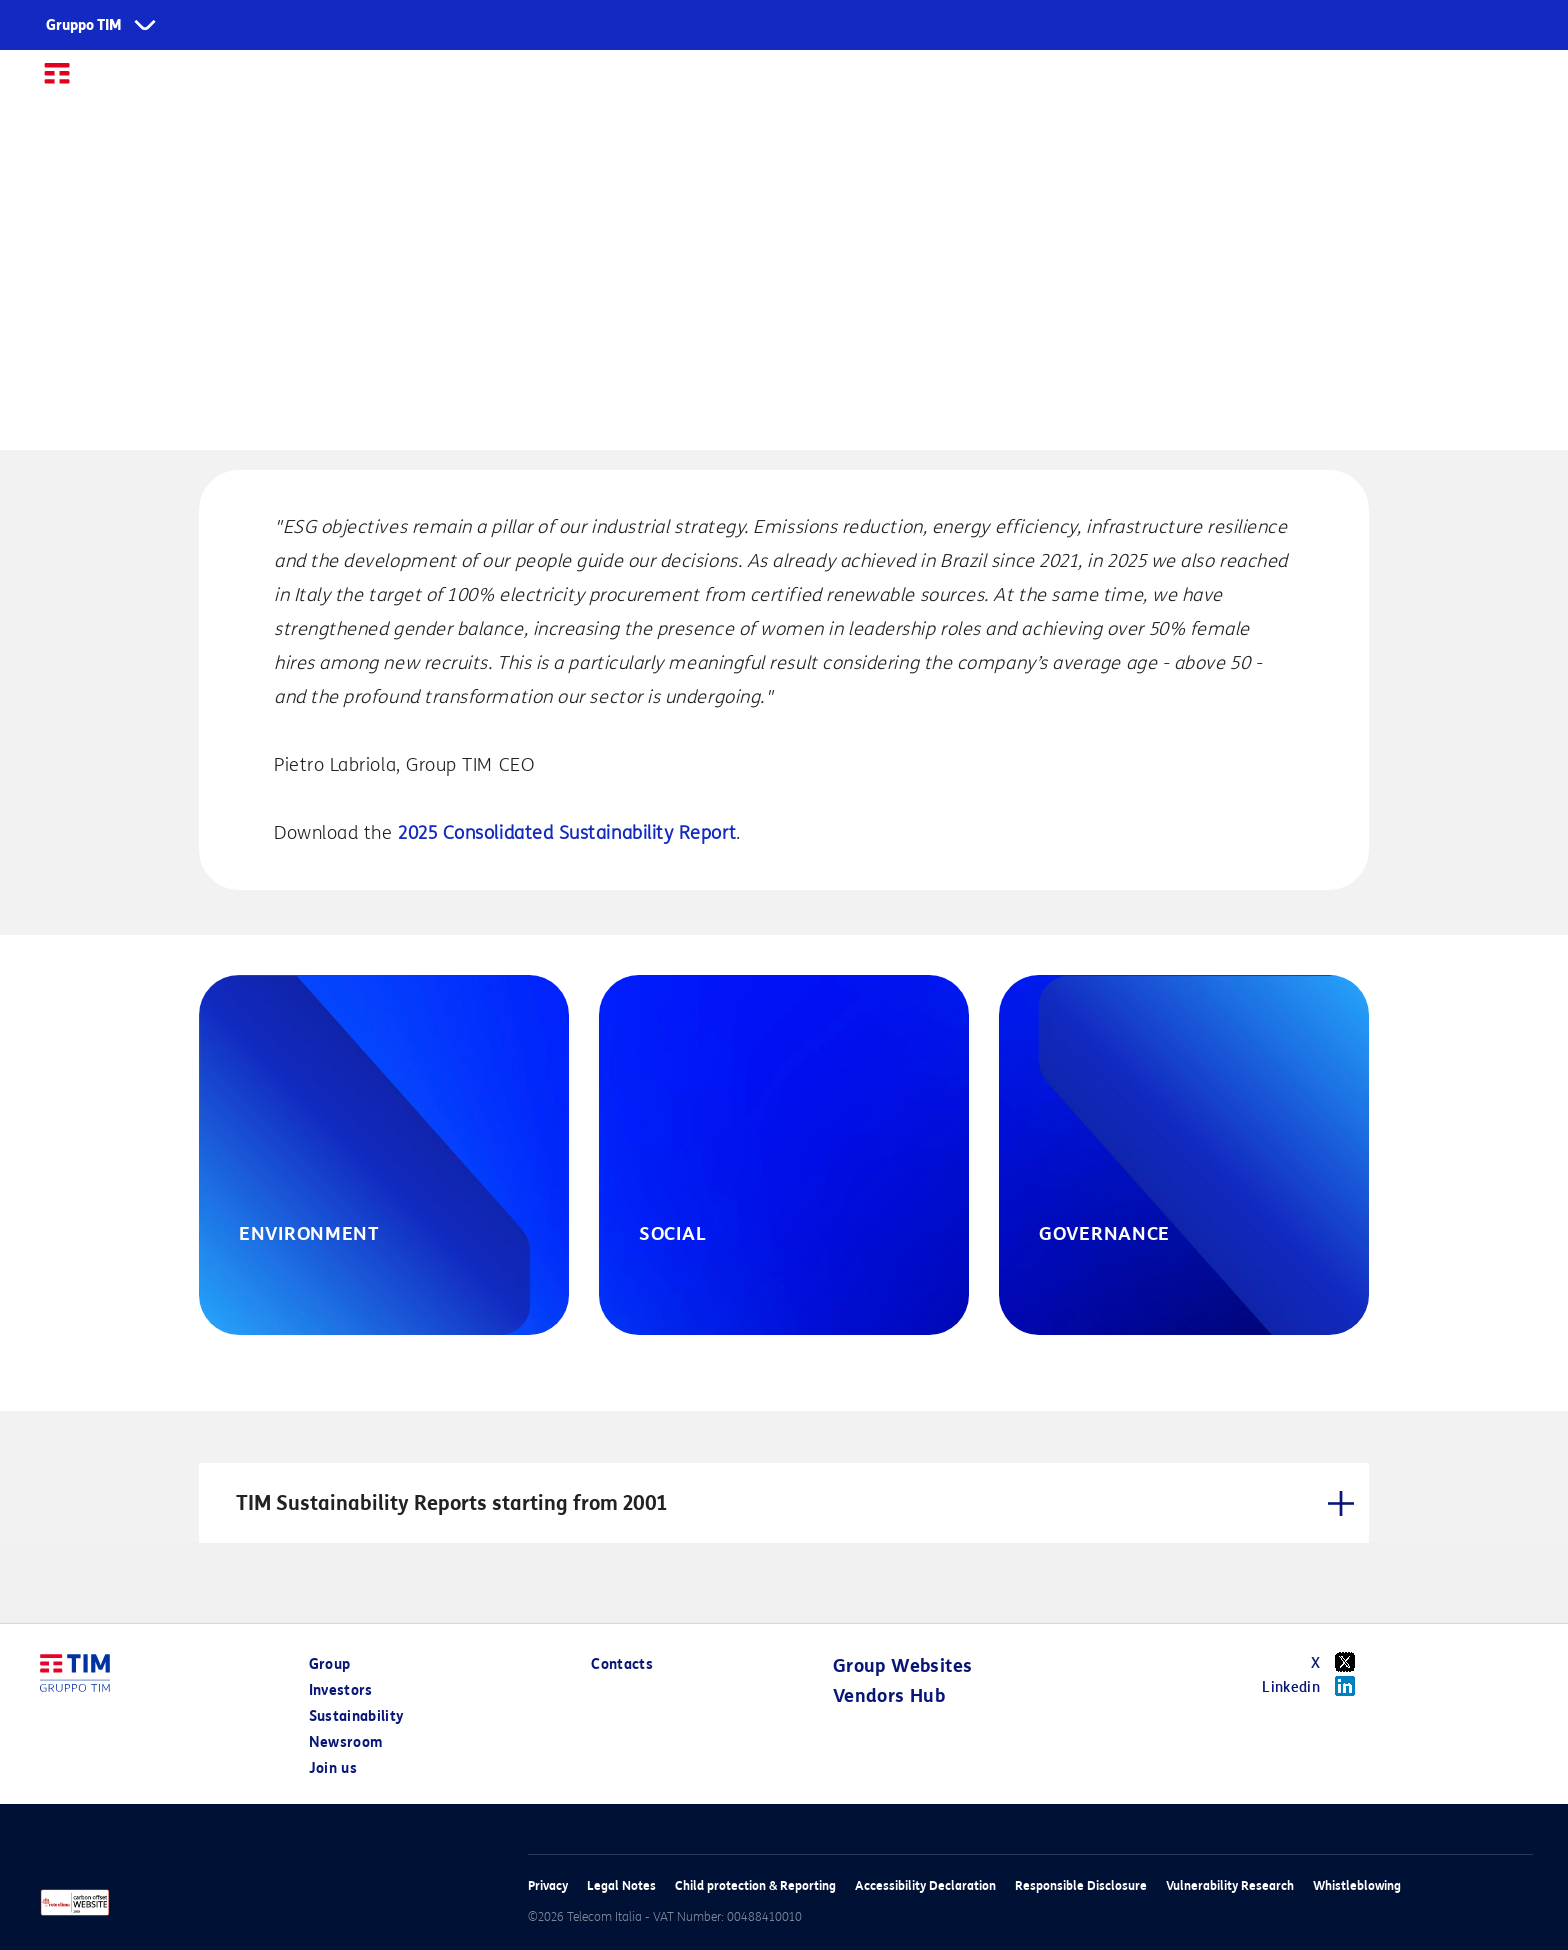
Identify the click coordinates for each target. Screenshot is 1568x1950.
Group (589, 82)
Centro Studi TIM (1133, 82)
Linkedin (1315, 1686)
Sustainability (835, 82)
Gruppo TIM (84, 25)
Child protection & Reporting (755, 1885)
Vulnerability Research (1230, 1885)
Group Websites (903, 1666)
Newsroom (979, 82)
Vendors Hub (889, 1696)
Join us (1269, 82)
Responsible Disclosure (1081, 1885)
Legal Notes (621, 1885)
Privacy (548, 1885)
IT (1517, 82)
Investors (696, 82)
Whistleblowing (1357, 1885)
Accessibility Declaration (925, 1885)
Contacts (622, 1664)
